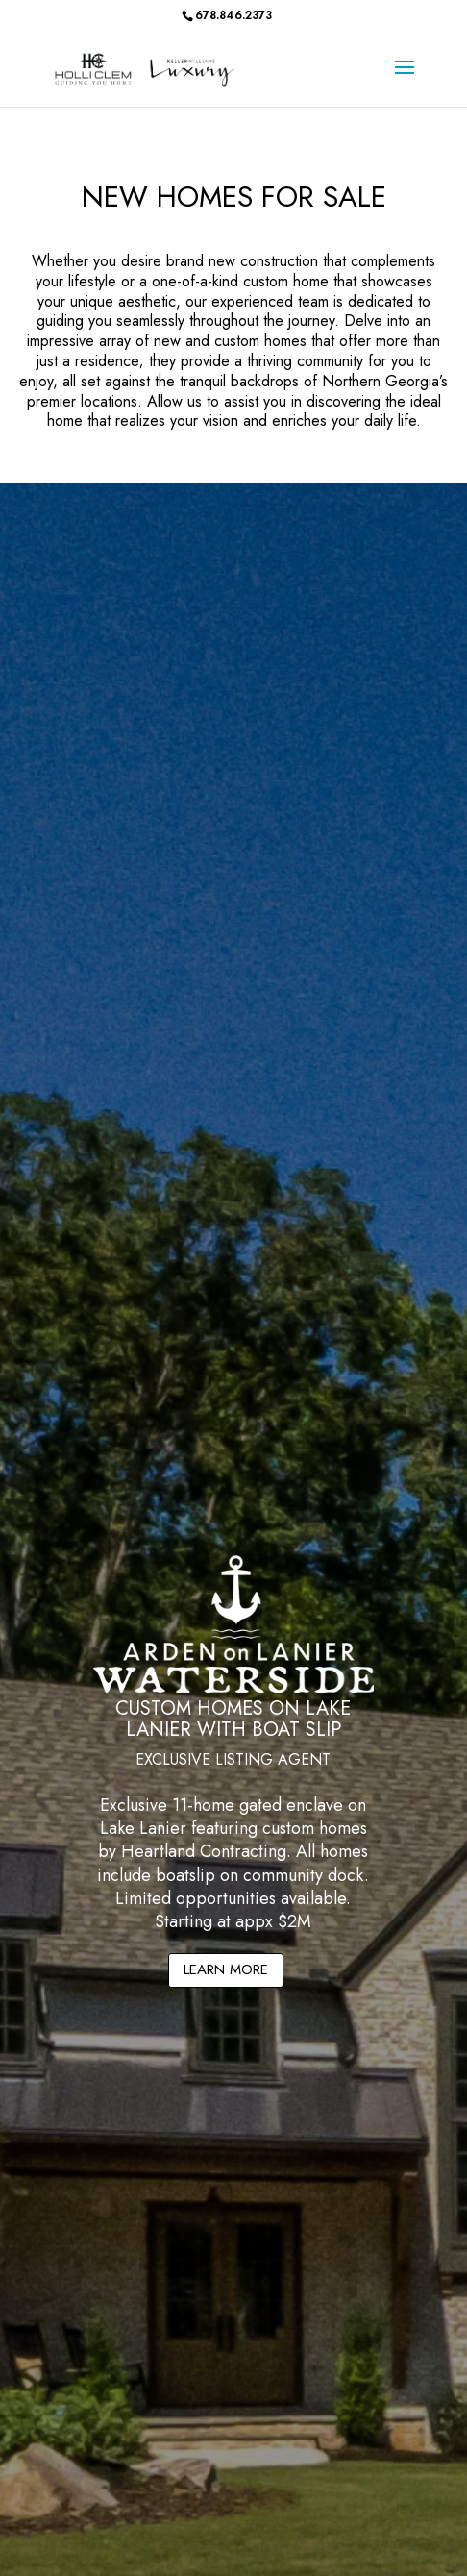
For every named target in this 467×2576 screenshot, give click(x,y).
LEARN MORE (226, 1969)
